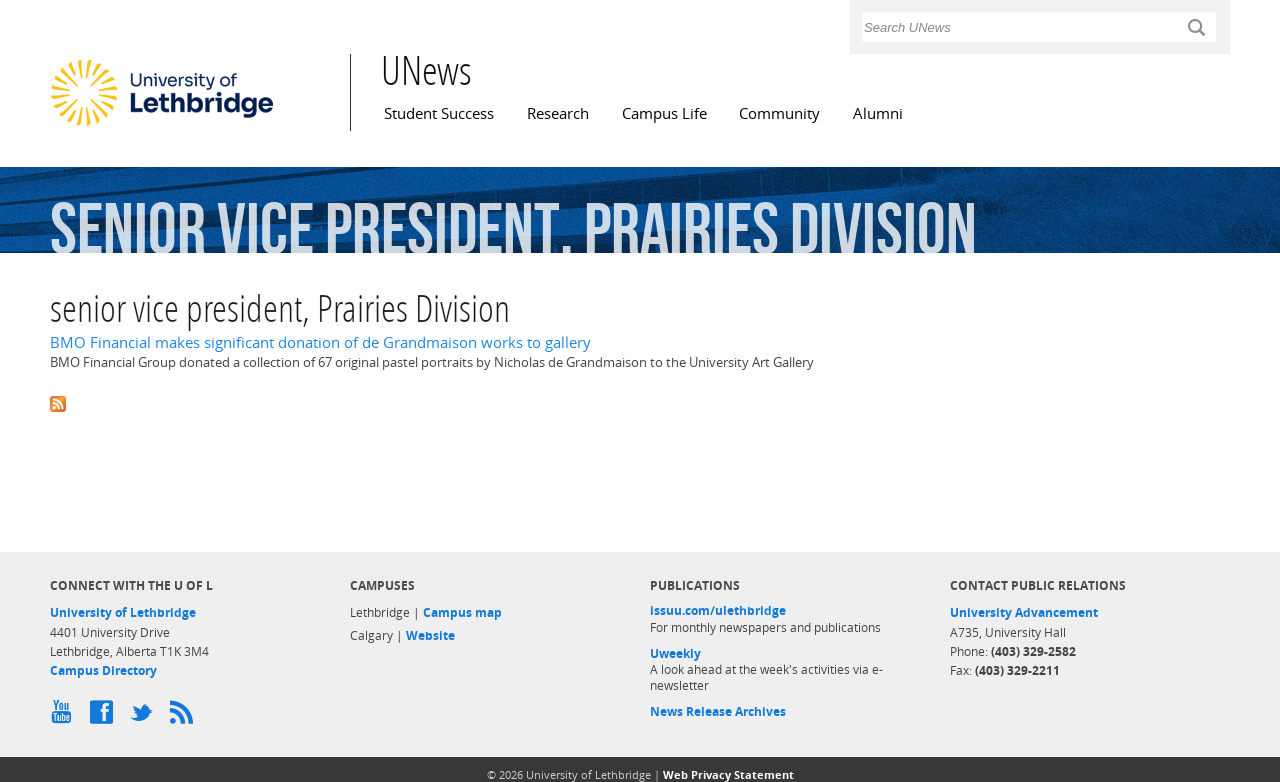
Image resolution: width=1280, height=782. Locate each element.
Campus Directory (103, 670)
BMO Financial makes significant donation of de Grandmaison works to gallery (320, 342)
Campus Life (664, 113)
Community (779, 113)
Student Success (439, 113)
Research (558, 113)
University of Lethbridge (123, 612)
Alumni (878, 113)
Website (430, 635)
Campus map (462, 612)
